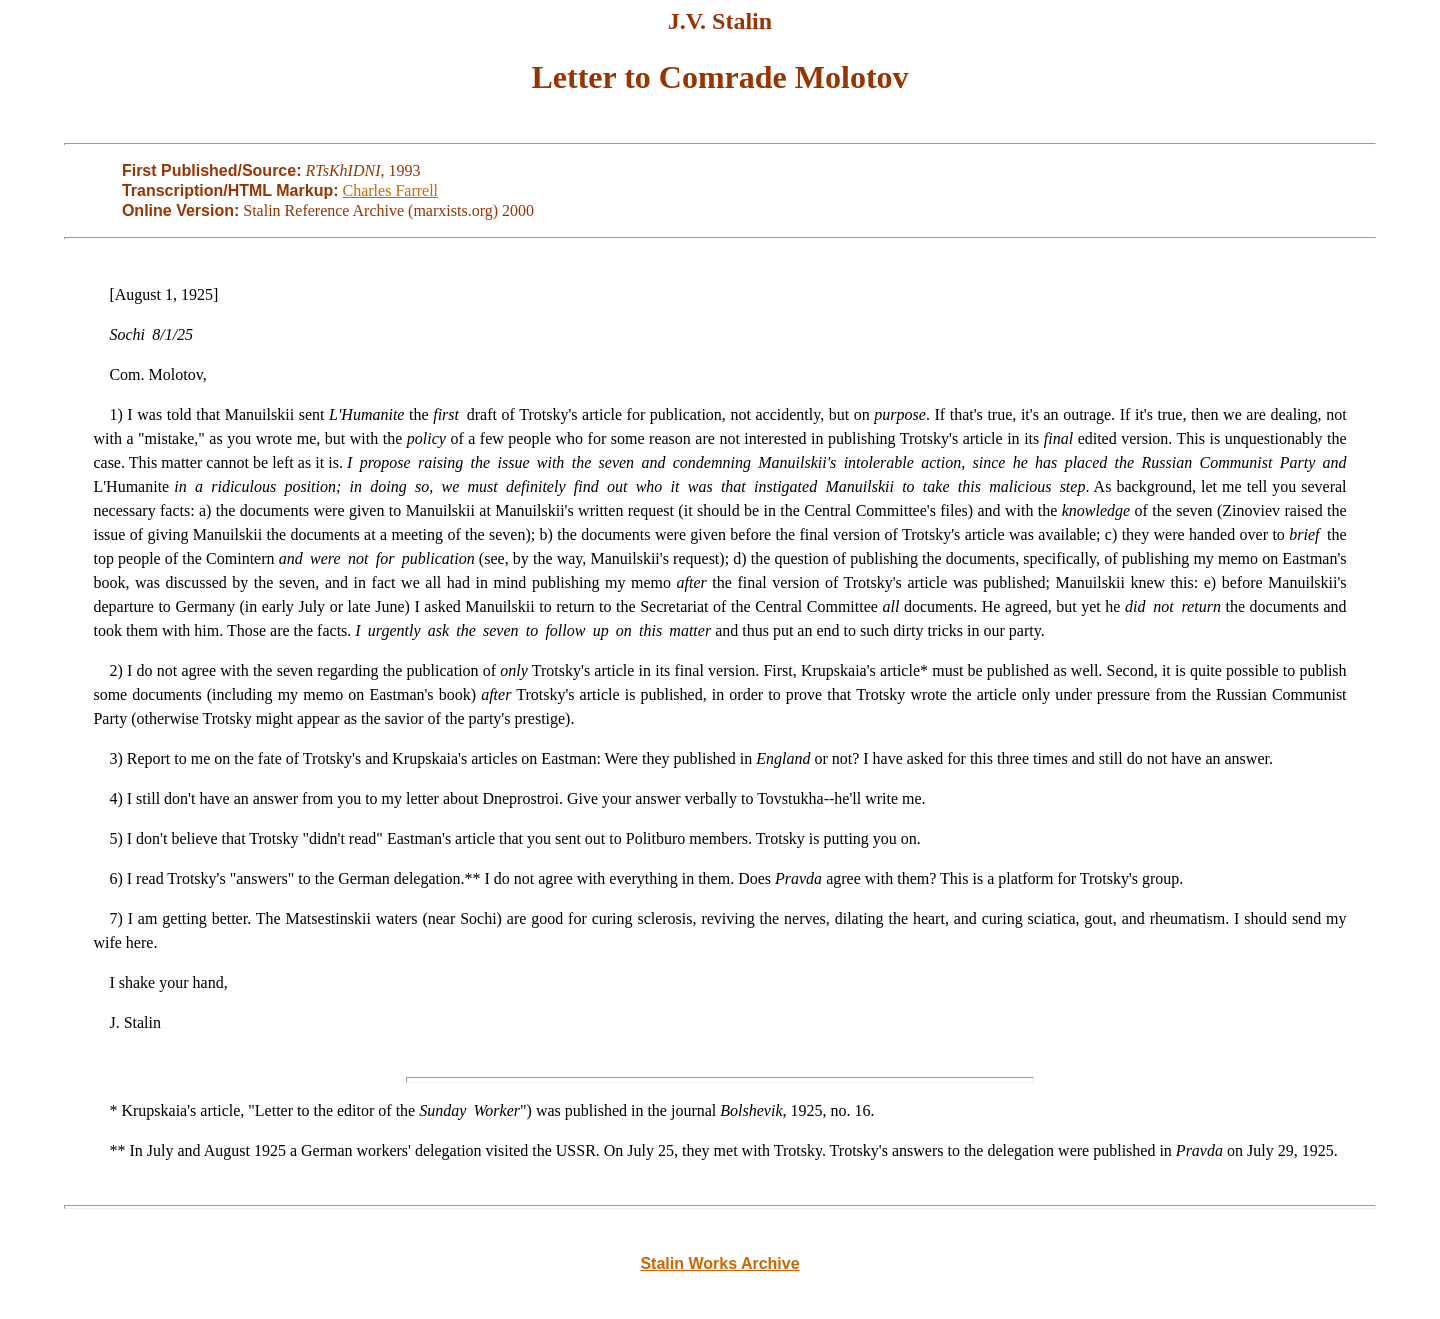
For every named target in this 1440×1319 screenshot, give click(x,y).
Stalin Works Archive (719, 1263)
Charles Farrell (391, 190)
